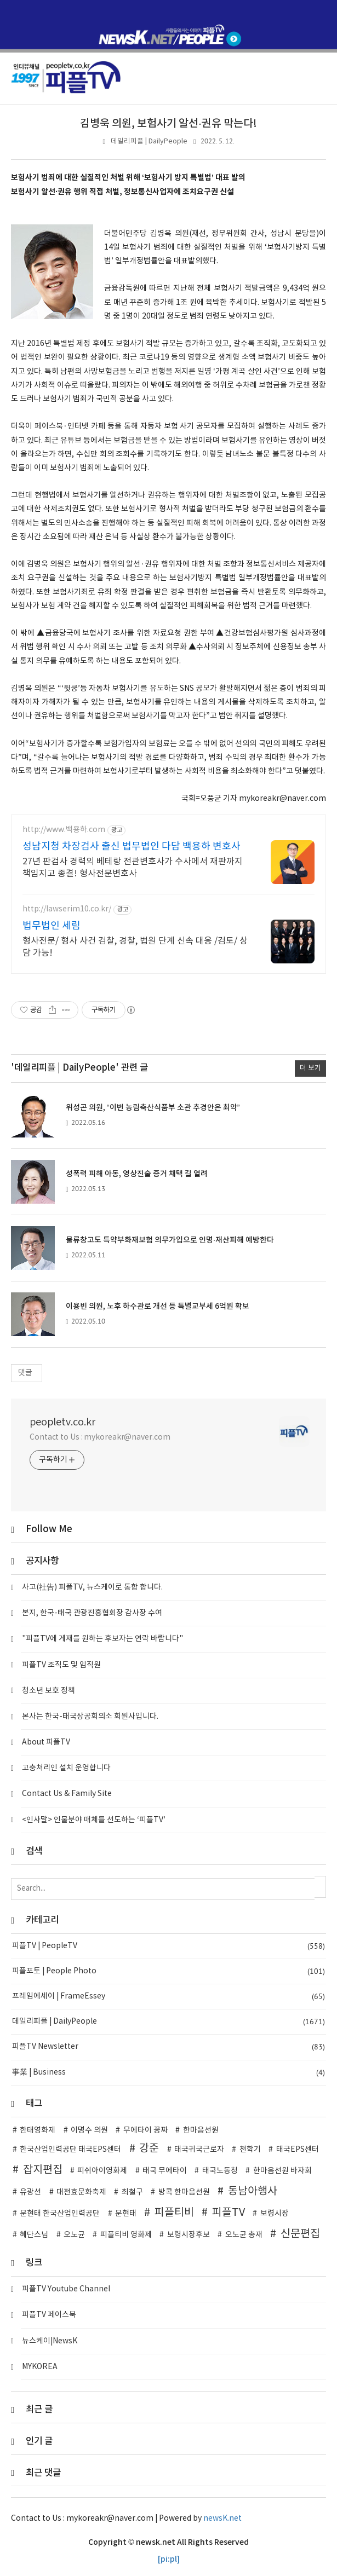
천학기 (250, 2149)
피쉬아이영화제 (102, 2171)
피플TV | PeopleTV (168, 1946)
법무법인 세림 (51, 926)
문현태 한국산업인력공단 (60, 2213)
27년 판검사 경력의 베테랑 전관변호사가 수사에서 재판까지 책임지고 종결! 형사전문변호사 (132, 868)
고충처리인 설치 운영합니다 (66, 1768)
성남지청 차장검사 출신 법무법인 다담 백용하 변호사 (131, 846)
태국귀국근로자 (199, 2149)
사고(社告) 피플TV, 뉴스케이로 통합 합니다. (92, 1587)
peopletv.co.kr (62, 1422)
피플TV (228, 2213)
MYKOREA (40, 2367)
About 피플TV (46, 1742)
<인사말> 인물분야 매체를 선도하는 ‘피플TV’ (93, 1820)
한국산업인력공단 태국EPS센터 (70, 2149)
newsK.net (222, 2518)
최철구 (132, 2192)
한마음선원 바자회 (282, 2171)
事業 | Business (168, 2073)
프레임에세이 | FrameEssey (168, 1996)
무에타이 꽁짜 (145, 2130)
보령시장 (274, 2213)
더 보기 (310, 1068)
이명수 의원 (89, 2130)
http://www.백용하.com (63, 829)
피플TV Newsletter (168, 2047)
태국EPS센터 (297, 2149)
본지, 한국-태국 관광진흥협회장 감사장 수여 (92, 1613)
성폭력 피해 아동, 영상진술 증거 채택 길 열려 (137, 1174)
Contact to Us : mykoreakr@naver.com (100, 1437)
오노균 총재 (243, 2235)
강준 (149, 2148)
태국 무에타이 (164, 2171)
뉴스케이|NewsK (49, 2341)
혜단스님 (34, 2235)
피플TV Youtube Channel (66, 2289)
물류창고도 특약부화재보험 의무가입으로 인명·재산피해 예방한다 (170, 1240)
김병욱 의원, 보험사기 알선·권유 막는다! (168, 123)
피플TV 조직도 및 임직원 (61, 1665)
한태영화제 (37, 2130)
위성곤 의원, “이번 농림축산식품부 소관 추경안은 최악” (152, 1107)
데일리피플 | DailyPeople (149, 141)
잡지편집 (42, 2170)
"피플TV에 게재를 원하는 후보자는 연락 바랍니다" (102, 1638)
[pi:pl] (169, 2559)
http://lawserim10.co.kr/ (66, 909)
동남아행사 (252, 2191)
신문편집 (300, 2234)
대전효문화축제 (81, 2192)
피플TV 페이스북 (49, 2315)
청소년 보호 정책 (48, 1690)
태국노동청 (220, 2171)
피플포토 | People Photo (168, 1971)
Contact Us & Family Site (67, 1793)
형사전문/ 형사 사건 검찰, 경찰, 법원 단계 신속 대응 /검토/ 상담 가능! (135, 947)
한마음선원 (201, 2130)
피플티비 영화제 (126, 2235)
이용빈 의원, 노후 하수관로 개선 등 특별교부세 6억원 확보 (157, 1306)
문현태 (125, 2213)
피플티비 (174, 2213)
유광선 (30, 2192)
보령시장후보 (188, 2235)
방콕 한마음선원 (184, 2192)
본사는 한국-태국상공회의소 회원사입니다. (90, 1716)
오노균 (74, 2235)
